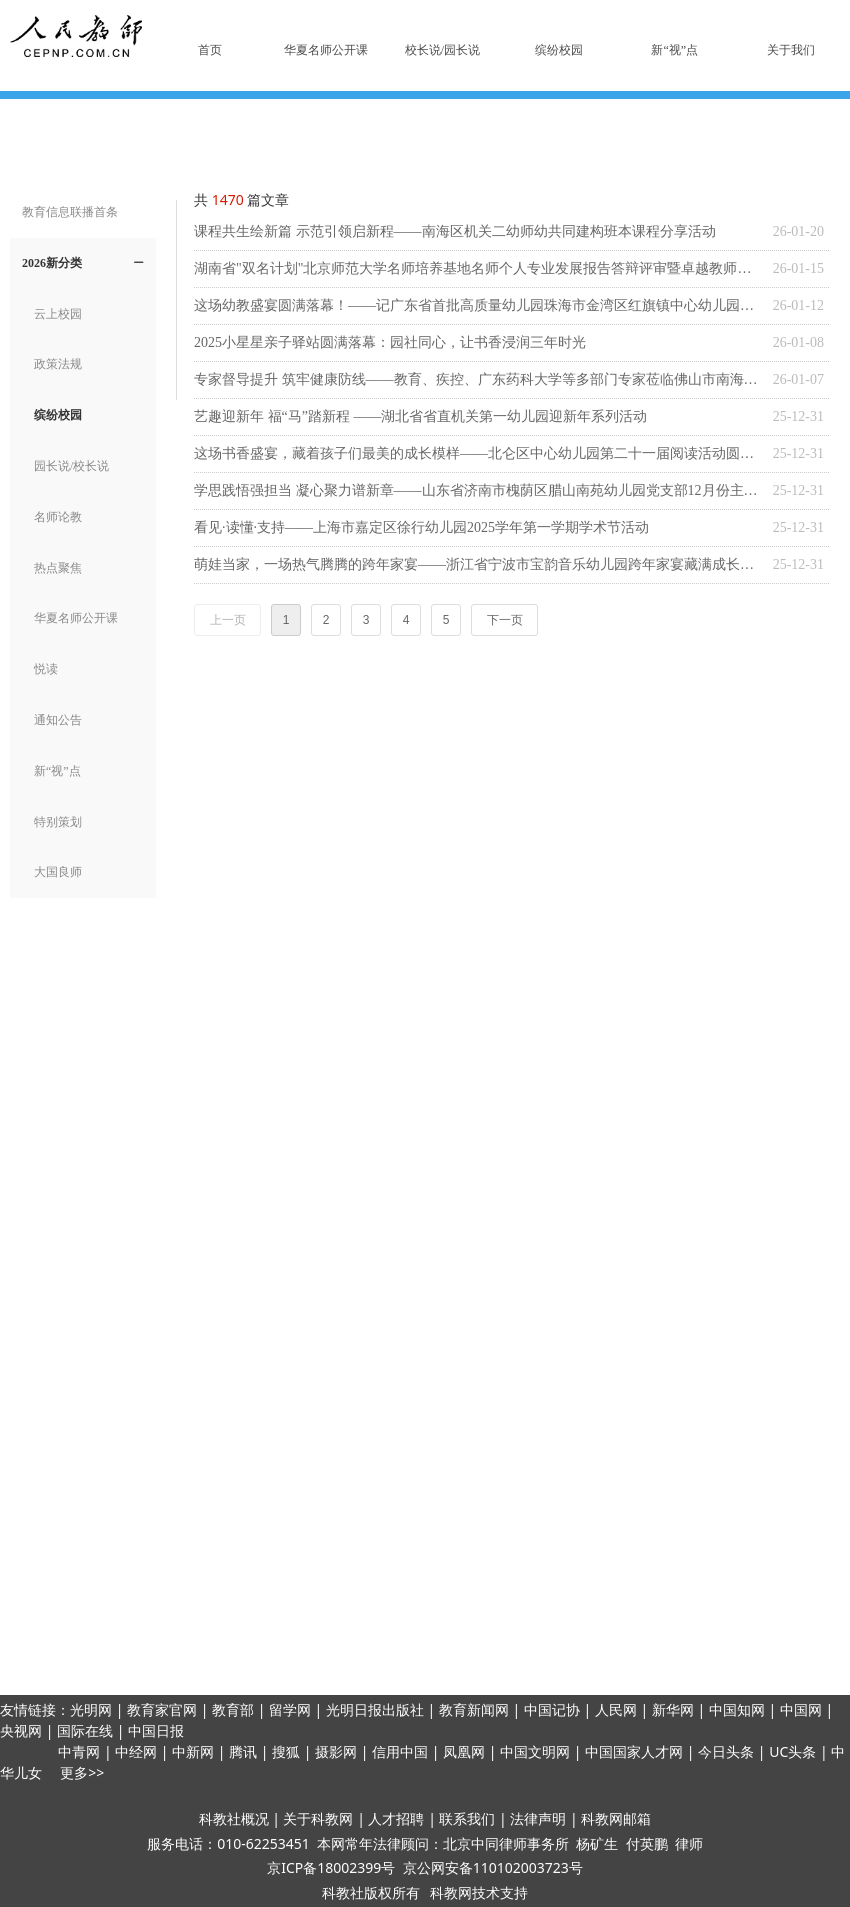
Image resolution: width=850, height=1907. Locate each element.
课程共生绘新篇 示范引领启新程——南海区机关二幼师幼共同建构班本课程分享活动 (455, 231)
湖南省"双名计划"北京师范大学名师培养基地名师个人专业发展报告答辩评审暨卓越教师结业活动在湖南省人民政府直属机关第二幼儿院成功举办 (478, 268)
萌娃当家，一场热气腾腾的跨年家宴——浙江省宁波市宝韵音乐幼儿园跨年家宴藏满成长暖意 (478, 564)
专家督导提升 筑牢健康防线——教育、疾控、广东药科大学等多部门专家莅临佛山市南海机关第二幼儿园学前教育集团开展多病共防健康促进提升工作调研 (478, 379)
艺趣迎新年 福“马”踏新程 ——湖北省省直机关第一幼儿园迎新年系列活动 (420, 416)
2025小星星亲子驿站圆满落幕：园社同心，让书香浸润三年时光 (390, 342)
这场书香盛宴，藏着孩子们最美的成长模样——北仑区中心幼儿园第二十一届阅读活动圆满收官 (478, 453)
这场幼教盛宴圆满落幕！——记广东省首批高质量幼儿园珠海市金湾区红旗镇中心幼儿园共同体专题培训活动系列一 (478, 305)
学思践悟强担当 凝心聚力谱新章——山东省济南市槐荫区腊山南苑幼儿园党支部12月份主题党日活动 (478, 490)
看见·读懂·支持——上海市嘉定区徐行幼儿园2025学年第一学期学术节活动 (421, 527)
